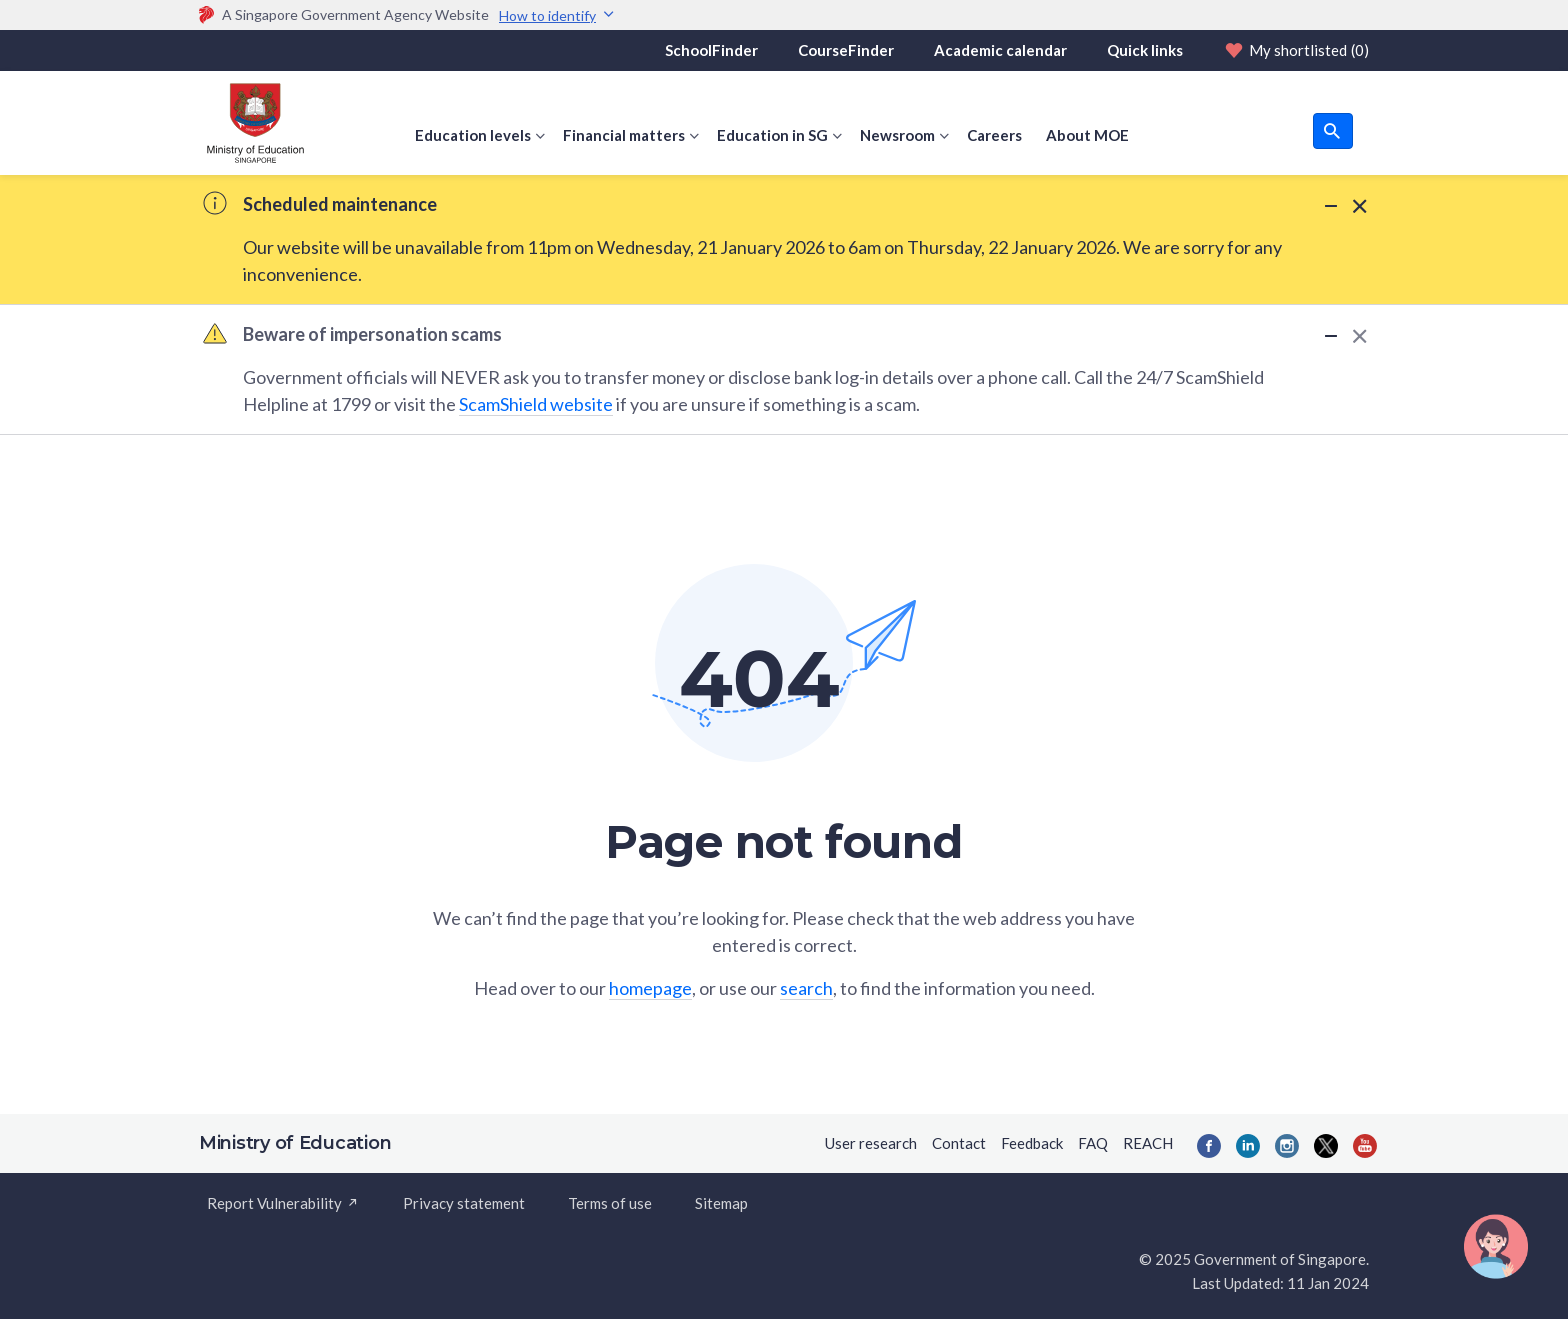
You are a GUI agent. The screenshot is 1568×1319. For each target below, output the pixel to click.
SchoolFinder (711, 50)
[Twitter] (1326, 1146)
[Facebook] (1209, 1146)
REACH (1148, 1143)
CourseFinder (846, 50)
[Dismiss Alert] (1356, 205)
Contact (959, 1143)
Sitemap (721, 1203)
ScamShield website (536, 404)
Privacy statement (464, 1203)
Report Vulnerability (283, 1203)
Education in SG (772, 135)
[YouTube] (1365, 1146)
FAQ (1093, 1143)
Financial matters (624, 135)
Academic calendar (1000, 50)
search (806, 988)
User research (871, 1143)
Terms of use (610, 1203)
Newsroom (897, 135)
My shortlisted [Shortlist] (1296, 50)
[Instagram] (1287, 1146)
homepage (650, 988)
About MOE (1087, 135)
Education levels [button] (473, 135)
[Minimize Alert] (1331, 204)
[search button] (1333, 131)
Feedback (1032, 1143)
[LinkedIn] (1248, 1146)
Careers (994, 135)
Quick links (1145, 50)
